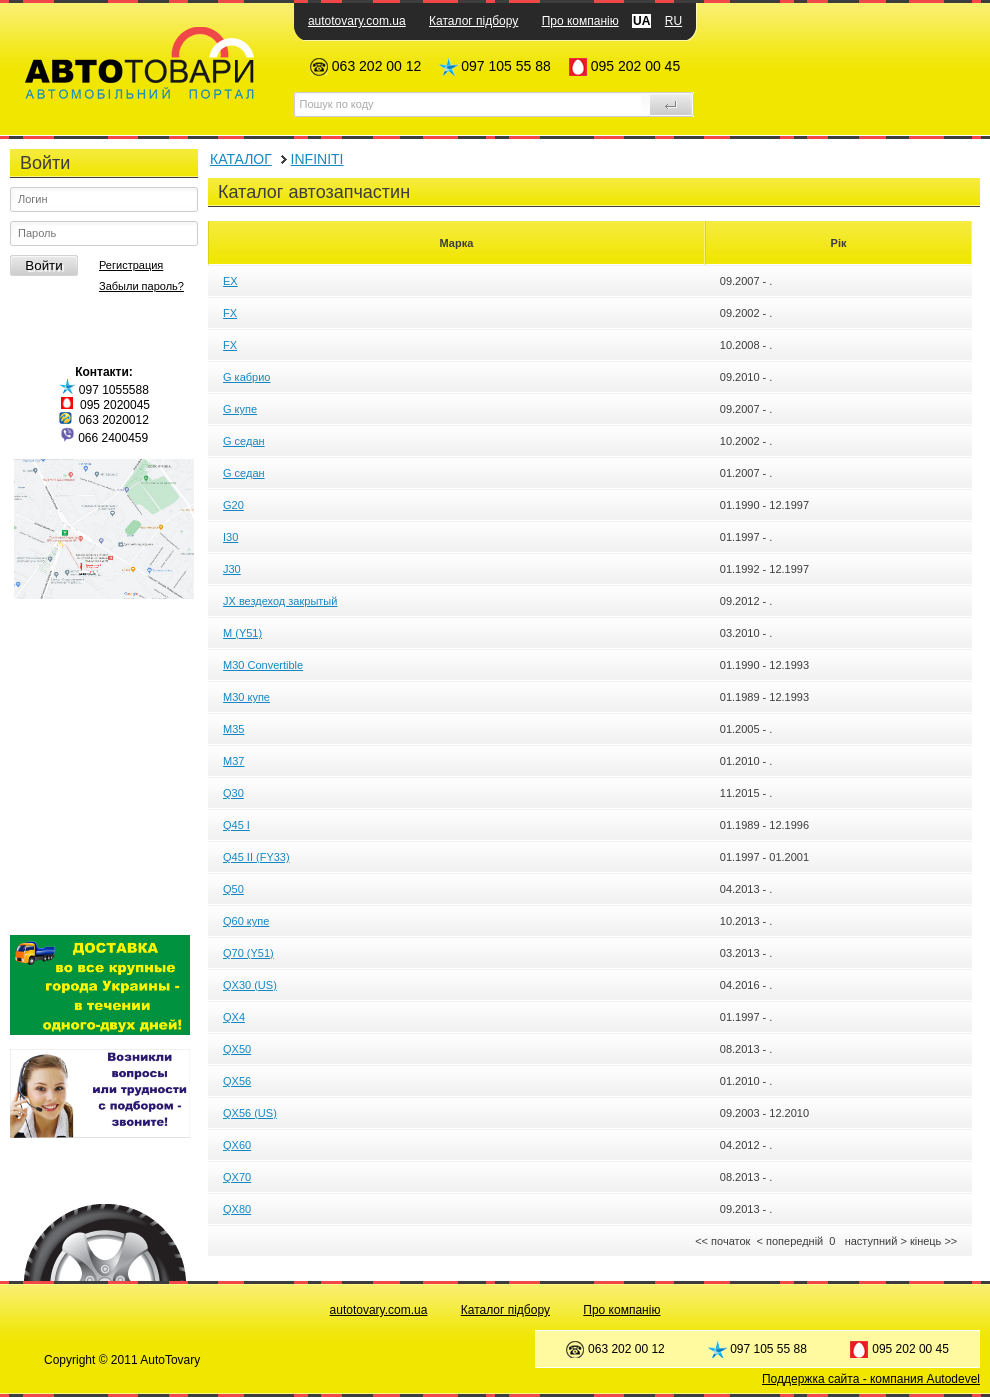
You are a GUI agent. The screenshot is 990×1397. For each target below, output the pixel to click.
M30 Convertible (263, 665)
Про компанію (580, 21)
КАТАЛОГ (241, 159)
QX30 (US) (250, 985)
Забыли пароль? (141, 286)
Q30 (233, 793)
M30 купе (246, 697)
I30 (230, 537)
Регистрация (131, 265)
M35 (233, 729)
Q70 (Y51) (248, 953)
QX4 (234, 1017)
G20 (233, 505)
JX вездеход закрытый (280, 601)
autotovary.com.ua (357, 21)
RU (673, 21)
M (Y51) (242, 633)
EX (230, 281)
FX (230, 313)
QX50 (237, 1049)
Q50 (233, 889)
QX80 (237, 1209)
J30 (232, 569)
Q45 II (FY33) (256, 857)
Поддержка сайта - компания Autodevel (871, 1379)
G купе (240, 409)
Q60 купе (246, 921)
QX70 (237, 1177)
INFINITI (317, 159)
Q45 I (236, 825)
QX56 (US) (250, 1113)
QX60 (237, 1145)
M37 (233, 761)
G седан (244, 441)
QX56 (237, 1081)
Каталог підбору (473, 21)
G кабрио (246, 377)
